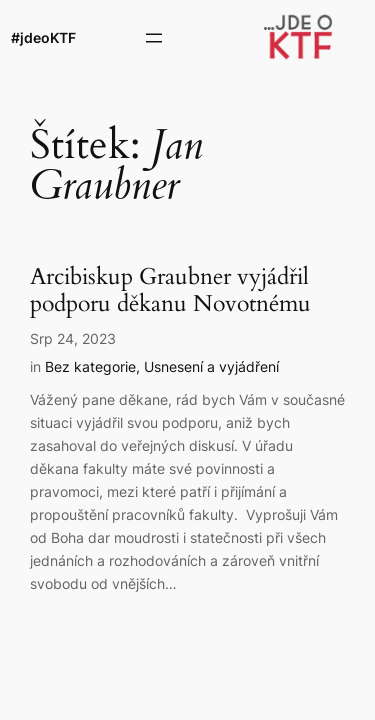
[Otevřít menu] (154, 38)
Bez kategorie (90, 366)
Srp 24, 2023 (73, 338)
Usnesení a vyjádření (211, 366)
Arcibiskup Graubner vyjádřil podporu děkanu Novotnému (170, 291)
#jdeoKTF (43, 37)
